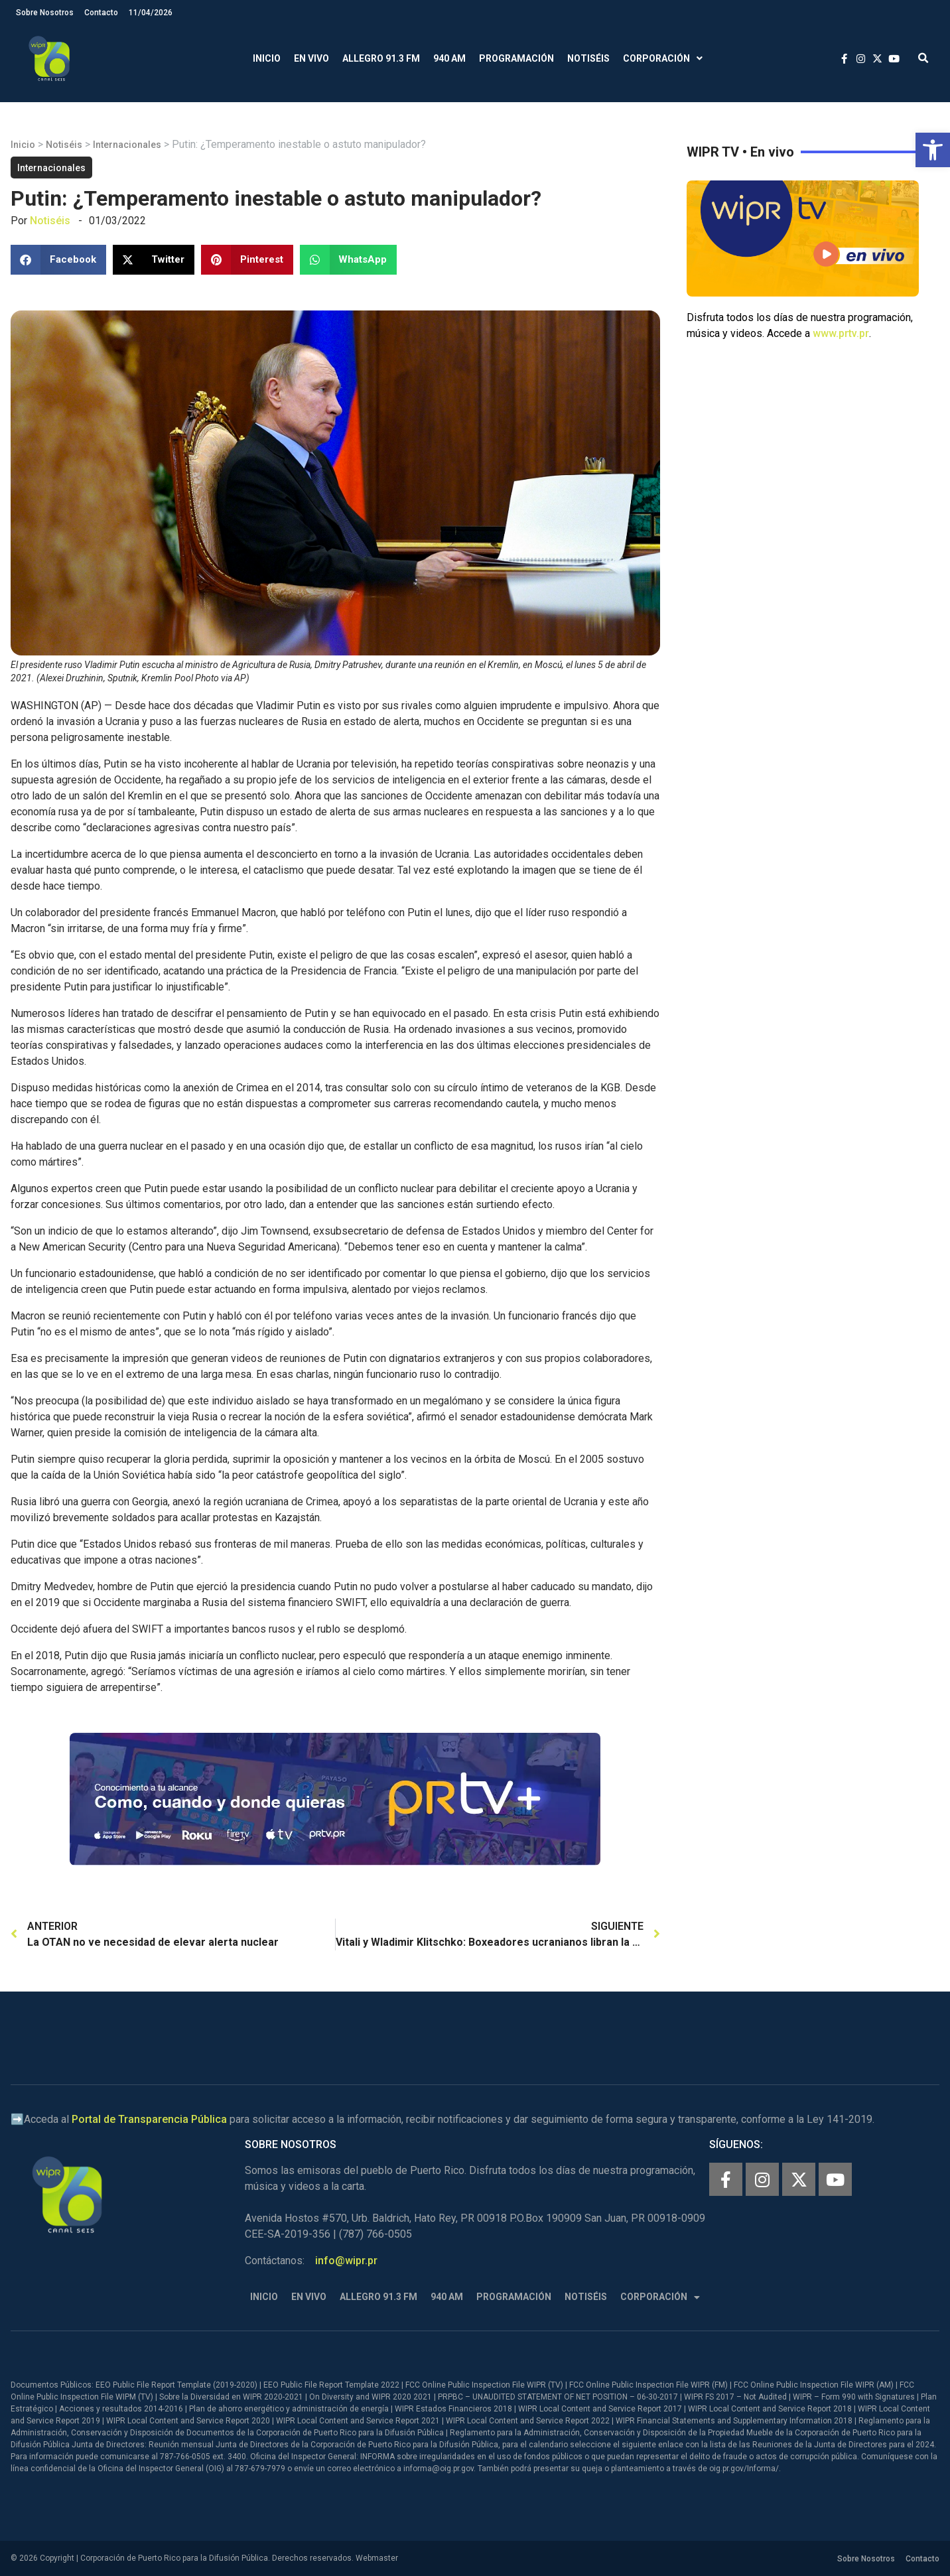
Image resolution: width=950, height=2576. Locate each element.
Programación (516, 58)
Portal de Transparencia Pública (149, 2119)
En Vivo (311, 58)
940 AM (449, 58)
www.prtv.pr (841, 333)
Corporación (663, 59)
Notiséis (588, 58)
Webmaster (377, 2558)
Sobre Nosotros (45, 12)
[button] (933, 150)
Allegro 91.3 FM (381, 58)
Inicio (267, 58)
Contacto (101, 12)
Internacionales (127, 144)
